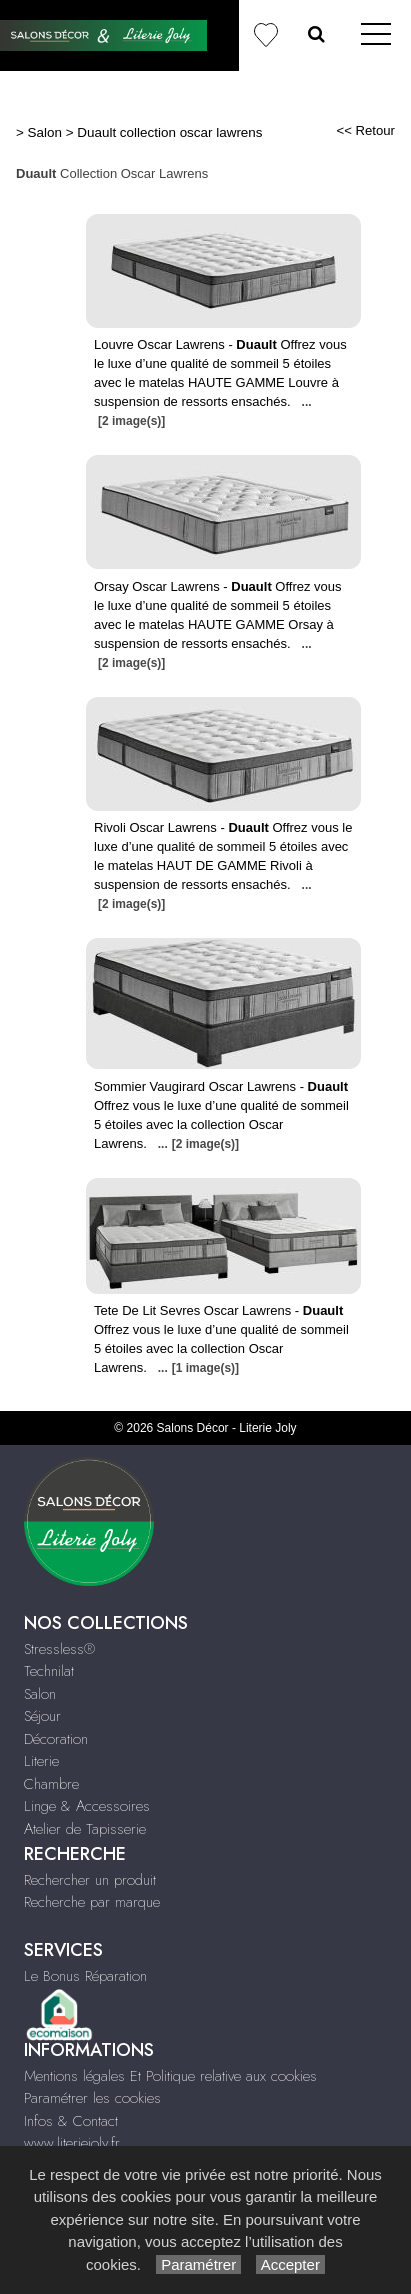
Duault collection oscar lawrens (169, 132)
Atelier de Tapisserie (85, 1829)
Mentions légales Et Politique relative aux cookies (170, 2076)
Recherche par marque (92, 1902)
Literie (41, 1761)
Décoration (56, 1739)
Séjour (42, 1716)
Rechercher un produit (90, 1880)
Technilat (49, 1671)
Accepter (290, 2264)
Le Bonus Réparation (85, 1976)
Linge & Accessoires (87, 1806)
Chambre (51, 1784)
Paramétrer (198, 2264)
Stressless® (59, 1649)
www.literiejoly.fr (72, 2143)
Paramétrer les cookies (92, 2098)
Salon (45, 132)
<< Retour (365, 130)
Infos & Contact (71, 2121)
